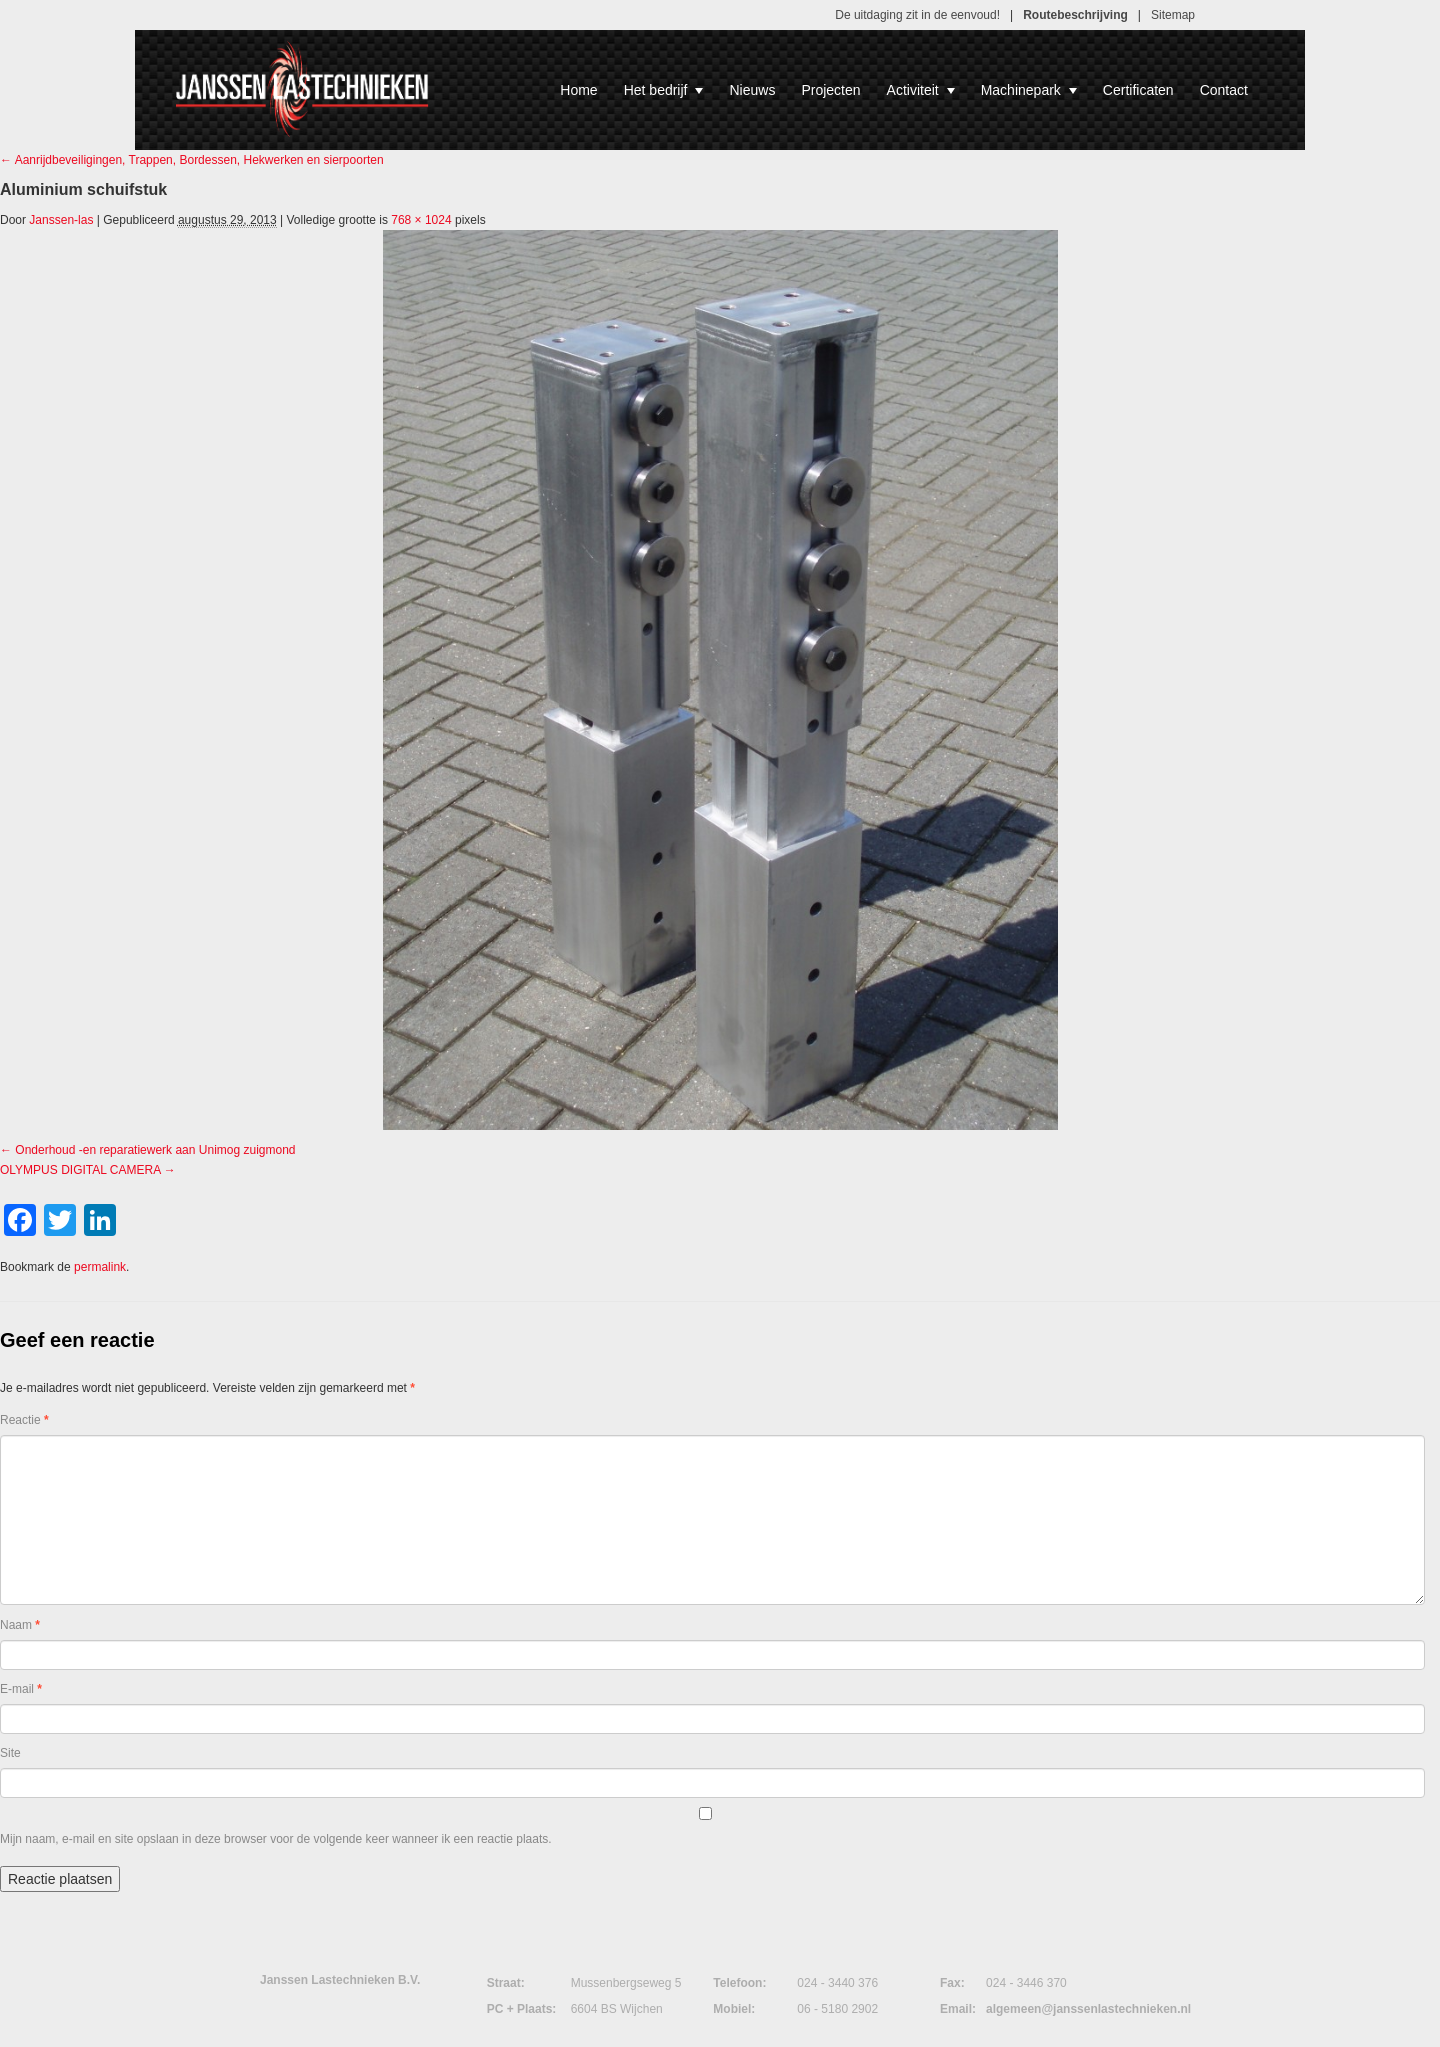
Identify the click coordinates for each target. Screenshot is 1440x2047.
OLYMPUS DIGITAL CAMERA (80, 1170)
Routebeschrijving (1075, 15)
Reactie (24, 1420)
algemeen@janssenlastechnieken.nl (1088, 2009)
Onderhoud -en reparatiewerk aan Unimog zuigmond (155, 1150)
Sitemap (1173, 15)
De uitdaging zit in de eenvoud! (917, 15)
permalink (100, 1267)
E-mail (21, 1689)
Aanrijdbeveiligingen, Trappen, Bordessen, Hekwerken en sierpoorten (192, 160)
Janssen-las (61, 220)
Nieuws (752, 90)
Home (578, 90)
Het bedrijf (664, 90)
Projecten (830, 90)
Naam (20, 1625)
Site (10, 1753)
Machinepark (1029, 90)
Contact (1224, 90)
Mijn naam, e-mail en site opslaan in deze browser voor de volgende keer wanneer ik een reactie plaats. (276, 1839)
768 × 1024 (421, 220)
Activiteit (921, 90)
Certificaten (1138, 90)
